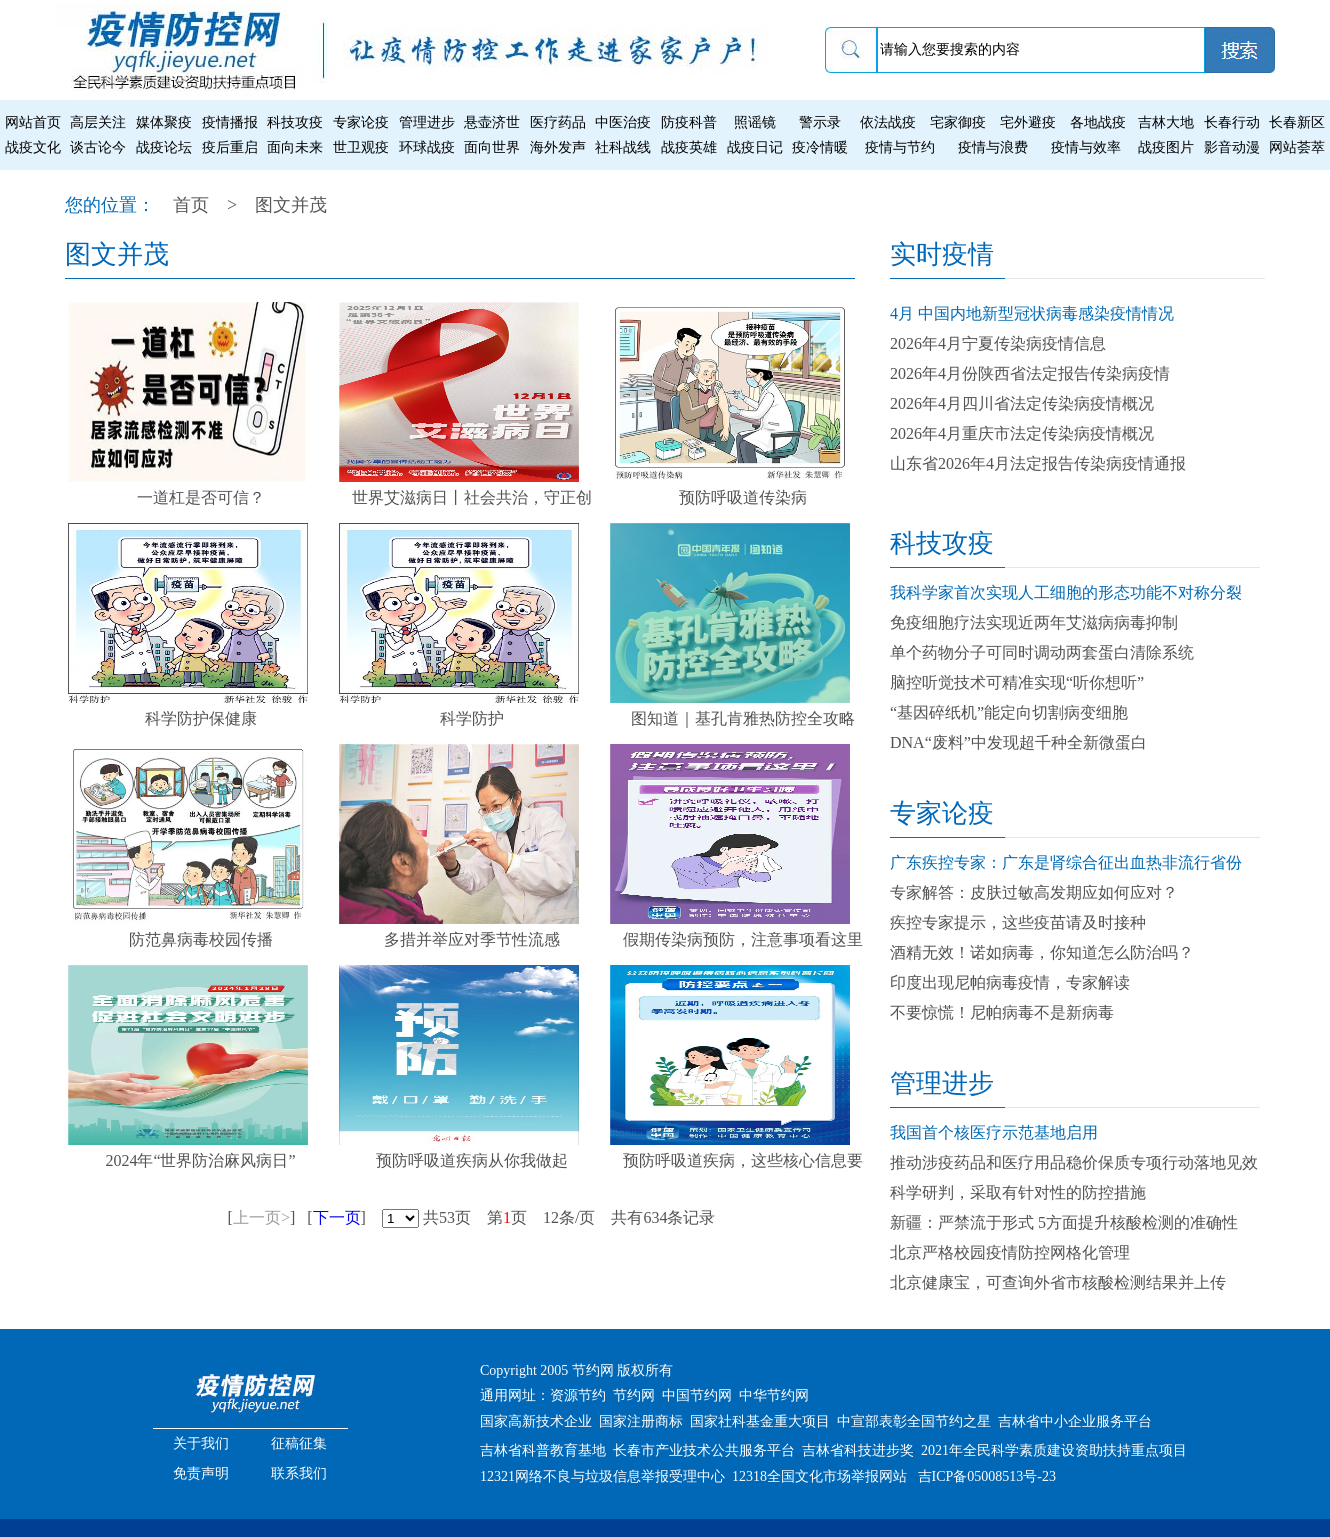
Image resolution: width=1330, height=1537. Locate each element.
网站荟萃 (1297, 147)
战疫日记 (755, 147)
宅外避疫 (1028, 122)
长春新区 (1297, 122)
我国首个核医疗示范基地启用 (994, 1132)
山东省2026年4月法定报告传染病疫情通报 (1038, 463)
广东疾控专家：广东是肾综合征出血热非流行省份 (1066, 862)
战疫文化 (33, 147)
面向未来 (295, 147)
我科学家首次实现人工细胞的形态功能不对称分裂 (1066, 592)
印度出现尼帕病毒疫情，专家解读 (1010, 982)
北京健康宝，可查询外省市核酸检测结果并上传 (1058, 1282)
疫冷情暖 (820, 147)
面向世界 (492, 147)
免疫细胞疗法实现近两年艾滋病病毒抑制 (1034, 622)
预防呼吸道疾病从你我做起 (472, 1160)
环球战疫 (427, 147)
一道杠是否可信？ (201, 497)
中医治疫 (623, 122)
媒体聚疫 (164, 122)
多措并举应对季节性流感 (472, 939)
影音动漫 (1232, 147)
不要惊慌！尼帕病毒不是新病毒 (1002, 1012)
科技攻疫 (295, 122)
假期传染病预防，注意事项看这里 (743, 939)
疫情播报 (230, 122)
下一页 (337, 1217)
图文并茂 (291, 205)
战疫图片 (1166, 147)
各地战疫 (1098, 122)
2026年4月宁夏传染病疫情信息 (998, 343)
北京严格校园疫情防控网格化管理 (1010, 1252)
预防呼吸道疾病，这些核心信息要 (743, 1160)
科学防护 (472, 718)
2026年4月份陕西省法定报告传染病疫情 (1030, 373)
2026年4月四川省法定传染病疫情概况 (1022, 403)
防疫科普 (689, 122)
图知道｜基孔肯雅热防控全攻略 (743, 718)
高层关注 (98, 122)
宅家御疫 (958, 122)
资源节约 (578, 1395)
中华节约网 (774, 1395)
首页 (191, 205)
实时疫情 (942, 254)
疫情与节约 (900, 147)
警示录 (820, 122)
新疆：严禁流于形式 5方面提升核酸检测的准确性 (1064, 1222)
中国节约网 (697, 1395)
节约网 (634, 1395)
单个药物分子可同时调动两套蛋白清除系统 (1042, 652)
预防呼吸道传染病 (743, 497)
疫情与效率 (1086, 147)
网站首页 (33, 122)
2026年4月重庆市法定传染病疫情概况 (1022, 433)
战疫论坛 (164, 147)
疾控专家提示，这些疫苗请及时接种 (1018, 922)
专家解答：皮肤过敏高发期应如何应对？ (1034, 892)
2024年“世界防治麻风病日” (200, 1160)
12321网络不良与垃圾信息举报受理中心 (602, 1476)
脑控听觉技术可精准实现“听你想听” (1017, 682)
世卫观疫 (361, 147)
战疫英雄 (689, 147)
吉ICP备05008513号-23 (987, 1476)
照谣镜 (755, 122)
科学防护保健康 (201, 718)
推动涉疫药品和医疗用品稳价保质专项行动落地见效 (1074, 1162)
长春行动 (1232, 122)
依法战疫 (888, 122)
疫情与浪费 (993, 147)
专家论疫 (361, 122)
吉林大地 (1166, 122)
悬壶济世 (492, 122)
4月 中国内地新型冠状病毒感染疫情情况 (1032, 313)
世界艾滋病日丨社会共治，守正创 (472, 497)
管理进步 (427, 122)
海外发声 (558, 147)
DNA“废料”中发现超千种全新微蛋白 (1018, 742)
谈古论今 (98, 147)
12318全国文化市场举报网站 (819, 1476)
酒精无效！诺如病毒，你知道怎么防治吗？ (1042, 952)
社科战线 (623, 147)
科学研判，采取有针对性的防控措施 (1018, 1192)
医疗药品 (558, 122)
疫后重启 (230, 147)
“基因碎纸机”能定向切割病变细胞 (1009, 712)
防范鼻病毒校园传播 (201, 939)
